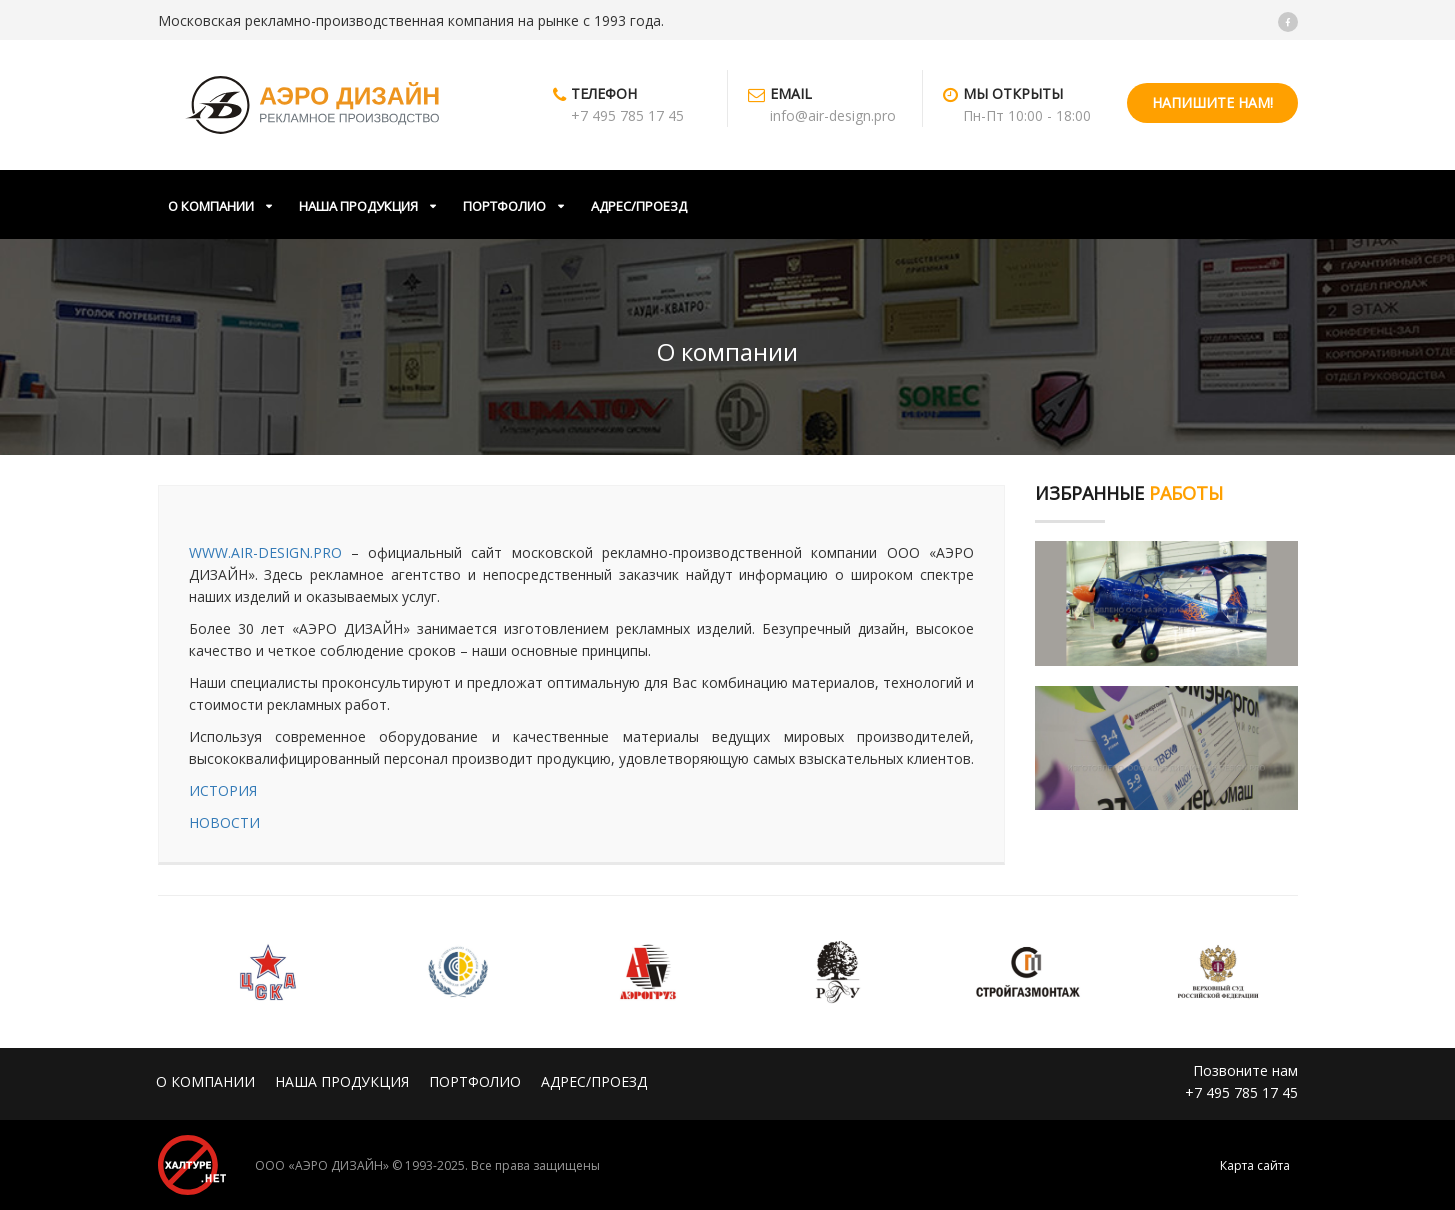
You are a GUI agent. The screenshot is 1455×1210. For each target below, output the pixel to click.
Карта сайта (1255, 1165)
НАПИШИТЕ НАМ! (1212, 102)
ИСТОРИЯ (223, 790)
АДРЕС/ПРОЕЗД (639, 206)
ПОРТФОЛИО (504, 206)
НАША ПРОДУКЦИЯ (358, 206)
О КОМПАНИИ (211, 206)
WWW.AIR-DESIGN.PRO (265, 552)
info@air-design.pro (833, 115)
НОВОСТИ (224, 822)
